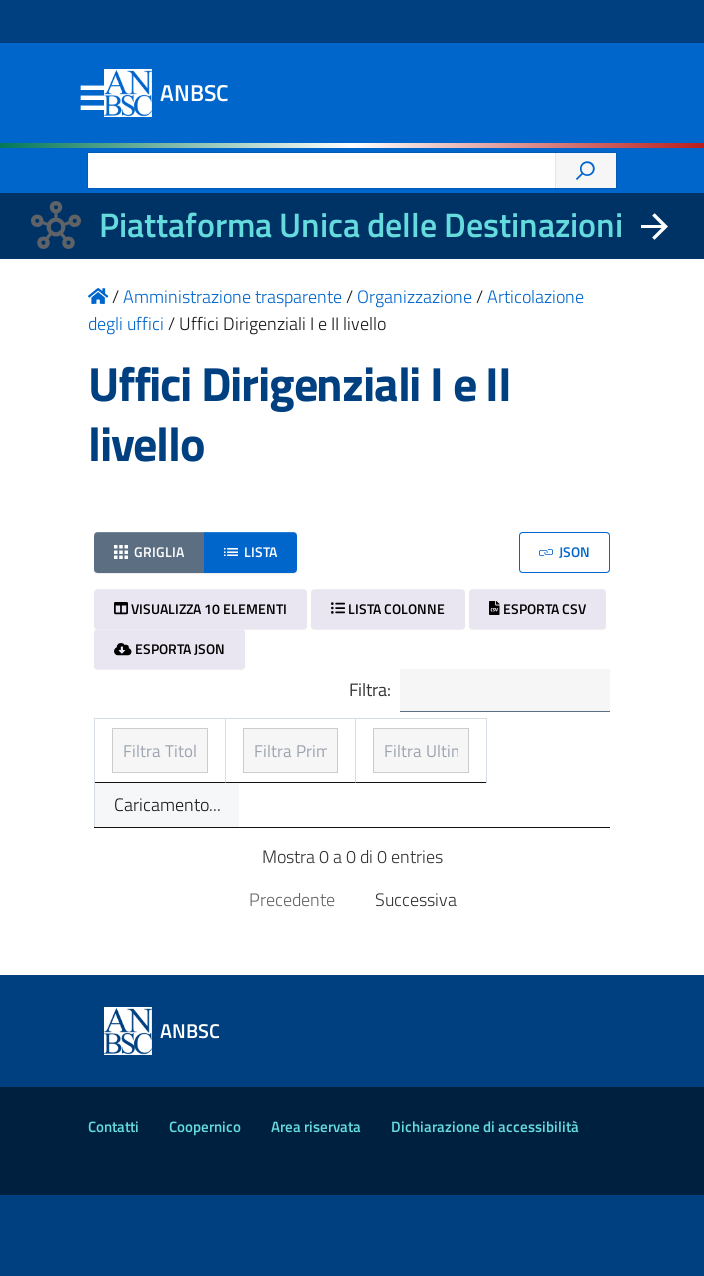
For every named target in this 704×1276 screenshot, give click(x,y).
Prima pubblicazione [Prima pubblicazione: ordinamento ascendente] (307, 758)
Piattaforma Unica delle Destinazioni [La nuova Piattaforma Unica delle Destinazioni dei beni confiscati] (361, 224)
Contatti (113, 1207)
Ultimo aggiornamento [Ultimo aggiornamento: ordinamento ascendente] (498, 758)
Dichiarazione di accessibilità (485, 1207)
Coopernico (205, 1207)
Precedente (292, 980)
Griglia (149, 551)
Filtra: (477, 691)
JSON (564, 551)
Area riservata (316, 1207)
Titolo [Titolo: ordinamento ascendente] (136, 772)
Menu (92, 99)
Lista (250, 551)
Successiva (416, 980)
